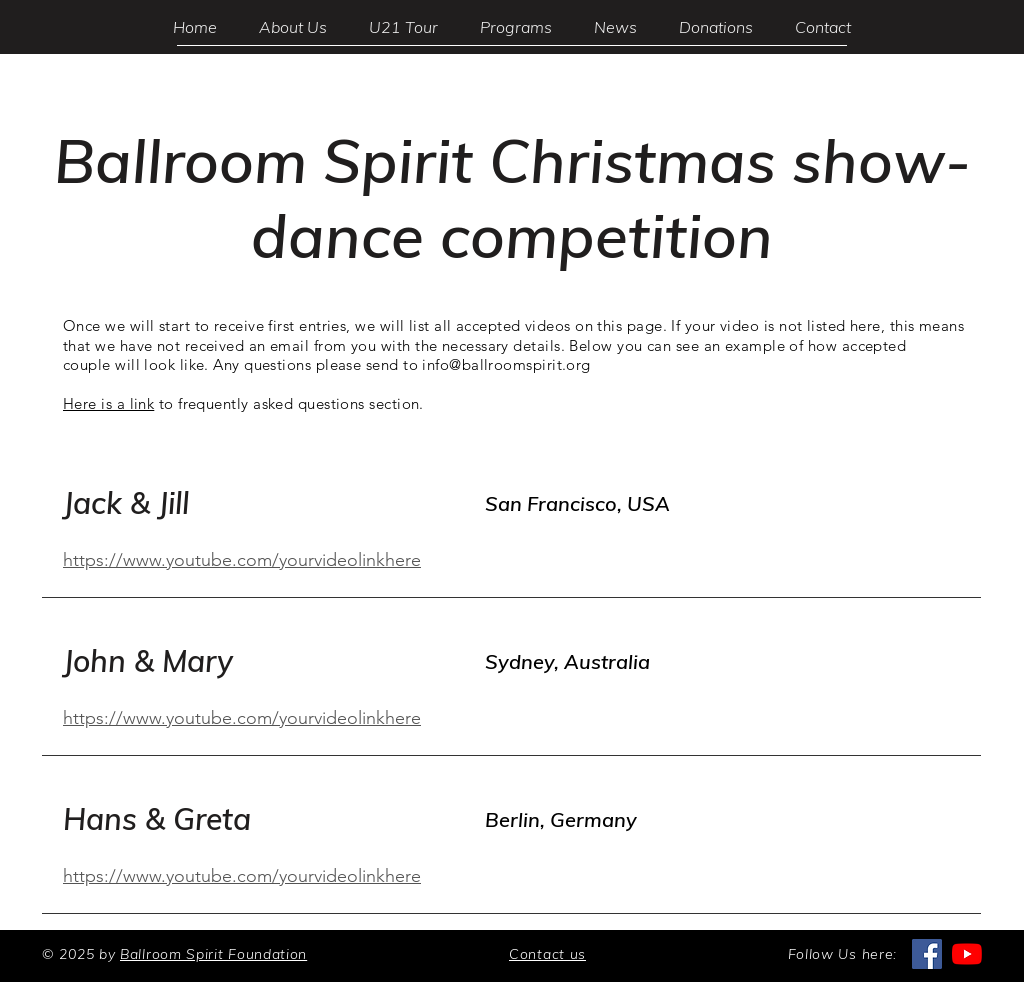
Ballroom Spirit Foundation (213, 954)
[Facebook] (927, 954)
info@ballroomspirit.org (506, 364)
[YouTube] (967, 954)
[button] (516, 27)
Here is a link (108, 403)
